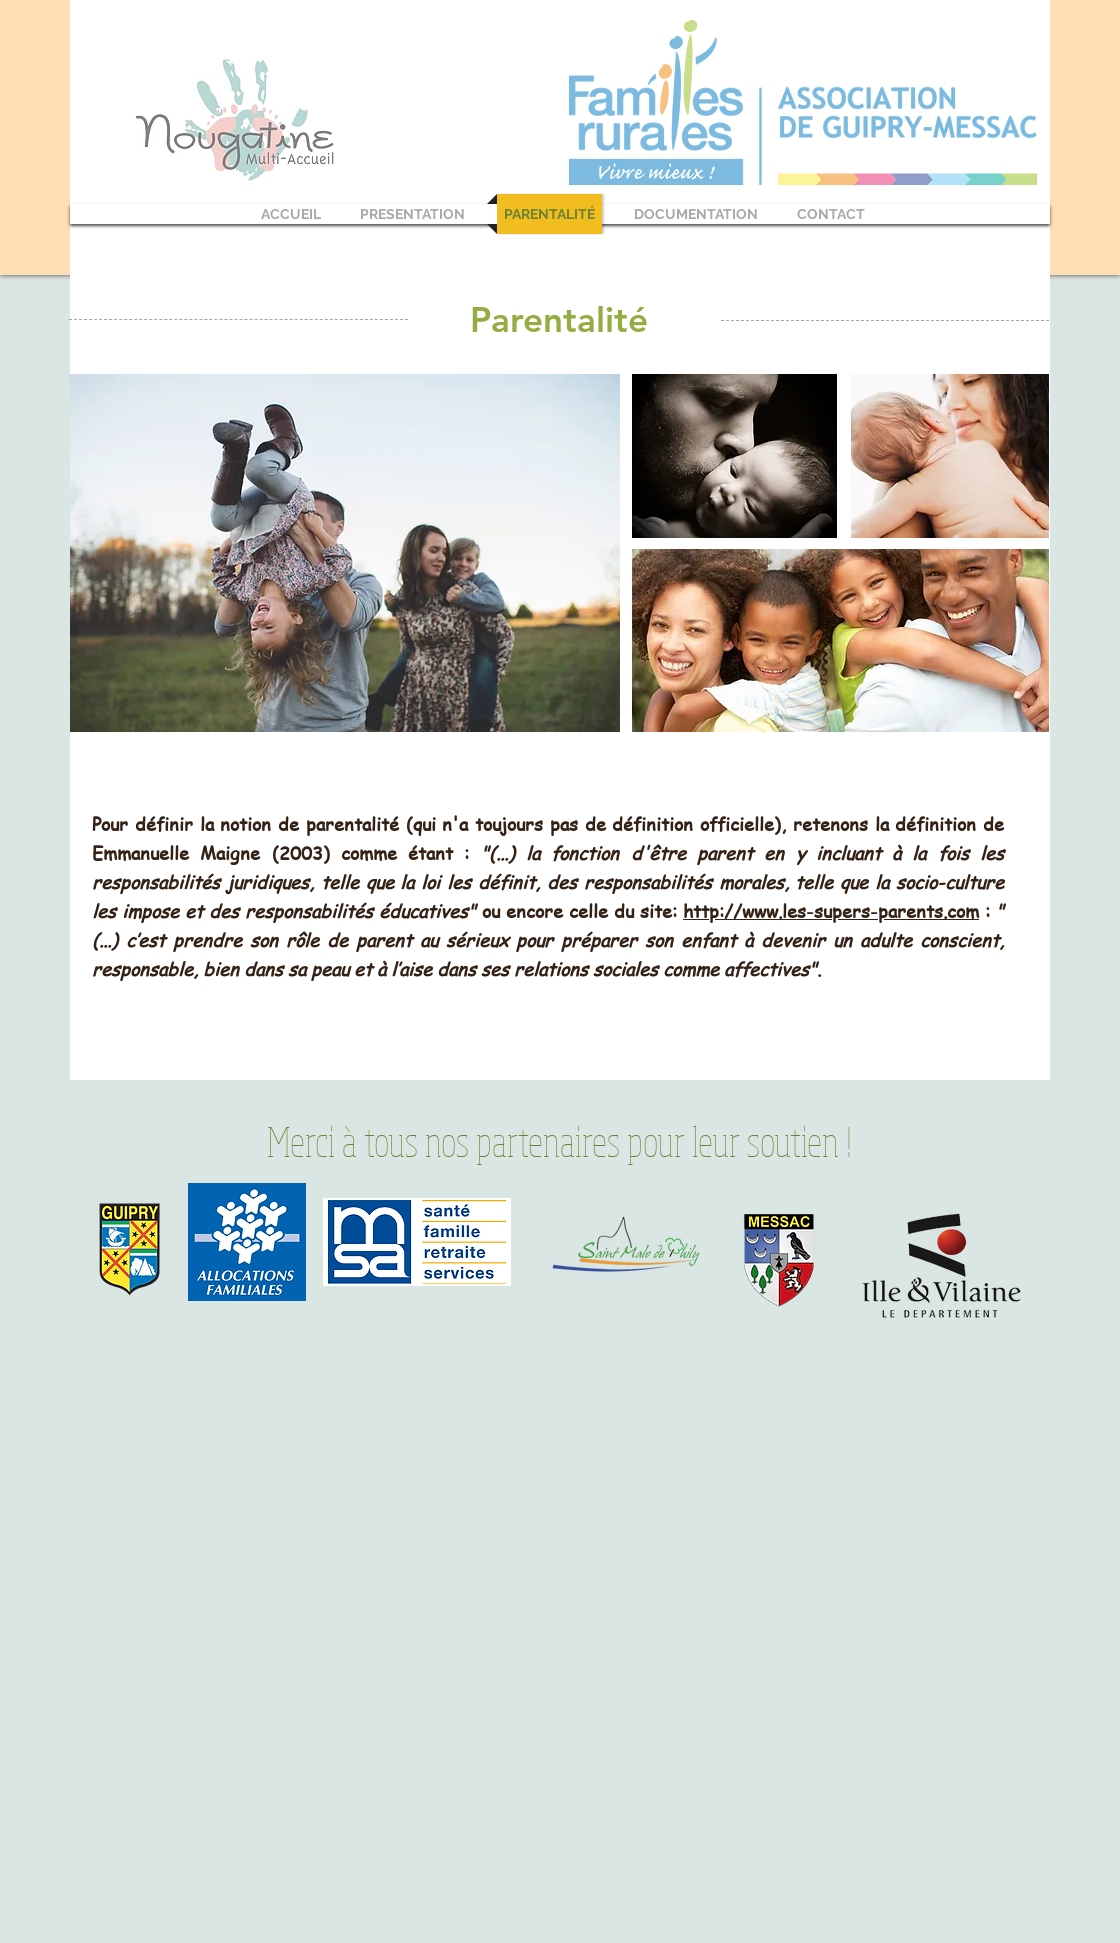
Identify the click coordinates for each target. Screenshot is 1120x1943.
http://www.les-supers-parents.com (831, 910)
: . (548, 939)
